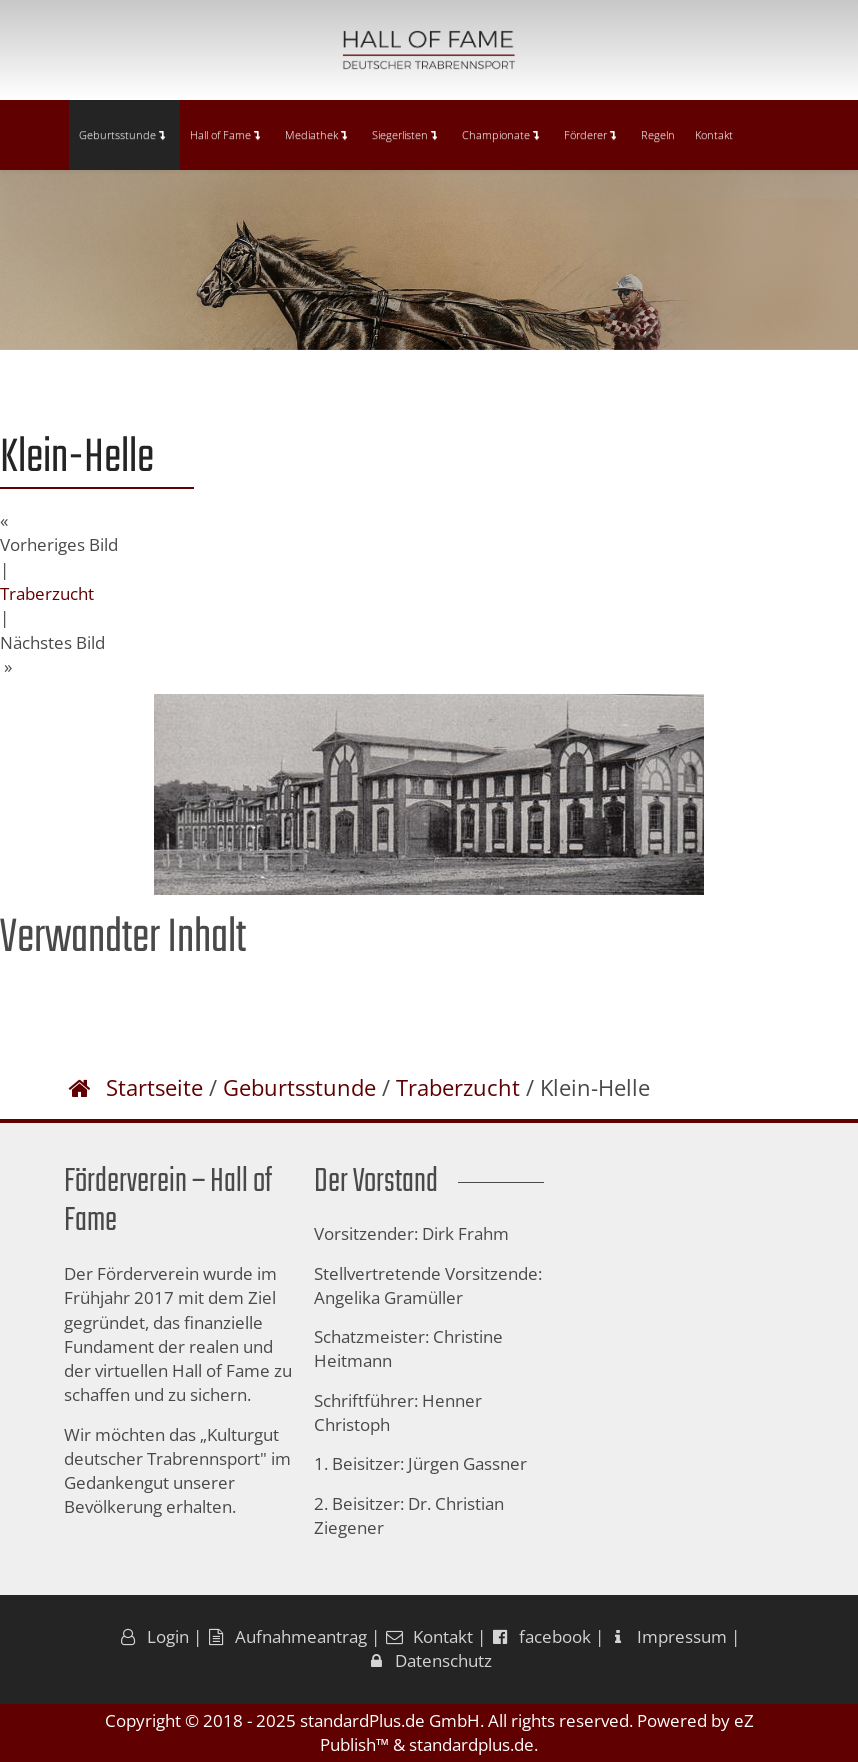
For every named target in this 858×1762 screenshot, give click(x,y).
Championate (500, 134)
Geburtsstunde (122, 134)
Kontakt (714, 134)
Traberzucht (47, 593)
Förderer (590, 134)
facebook (540, 1636)
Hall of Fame (225, 134)
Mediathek (316, 134)
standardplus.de (471, 1744)
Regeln (658, 134)
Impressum (667, 1636)
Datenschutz (429, 1660)
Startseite (154, 1087)
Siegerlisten (404, 134)
